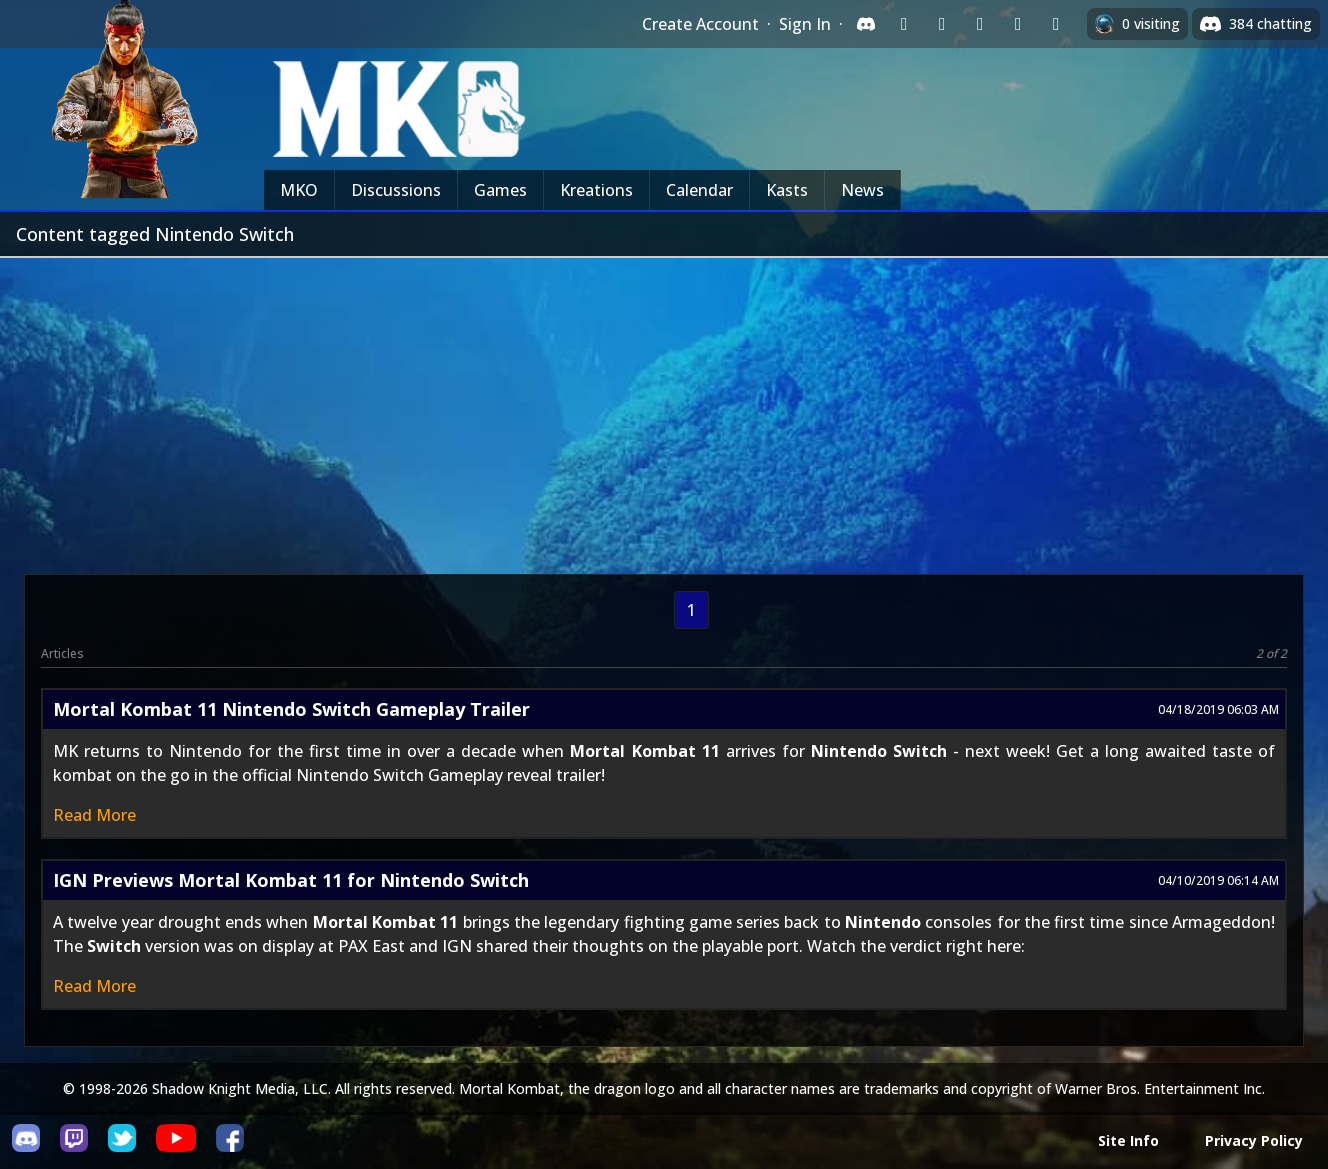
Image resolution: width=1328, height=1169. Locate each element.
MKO (299, 190)
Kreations (596, 190)
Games (500, 190)
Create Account (700, 24)
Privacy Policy (1254, 1140)
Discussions (396, 190)
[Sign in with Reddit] (980, 24)
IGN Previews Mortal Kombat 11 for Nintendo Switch (291, 880)
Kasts (787, 190)
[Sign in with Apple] (1018, 24)
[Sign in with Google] (942, 24)
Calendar (699, 190)
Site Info (1128, 1140)
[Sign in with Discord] (866, 24)
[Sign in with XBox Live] (1056, 24)
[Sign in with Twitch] (904, 24)
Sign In (805, 24)
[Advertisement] (664, 408)
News (862, 190)
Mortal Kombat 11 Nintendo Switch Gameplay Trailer (291, 709)
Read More (94, 815)
